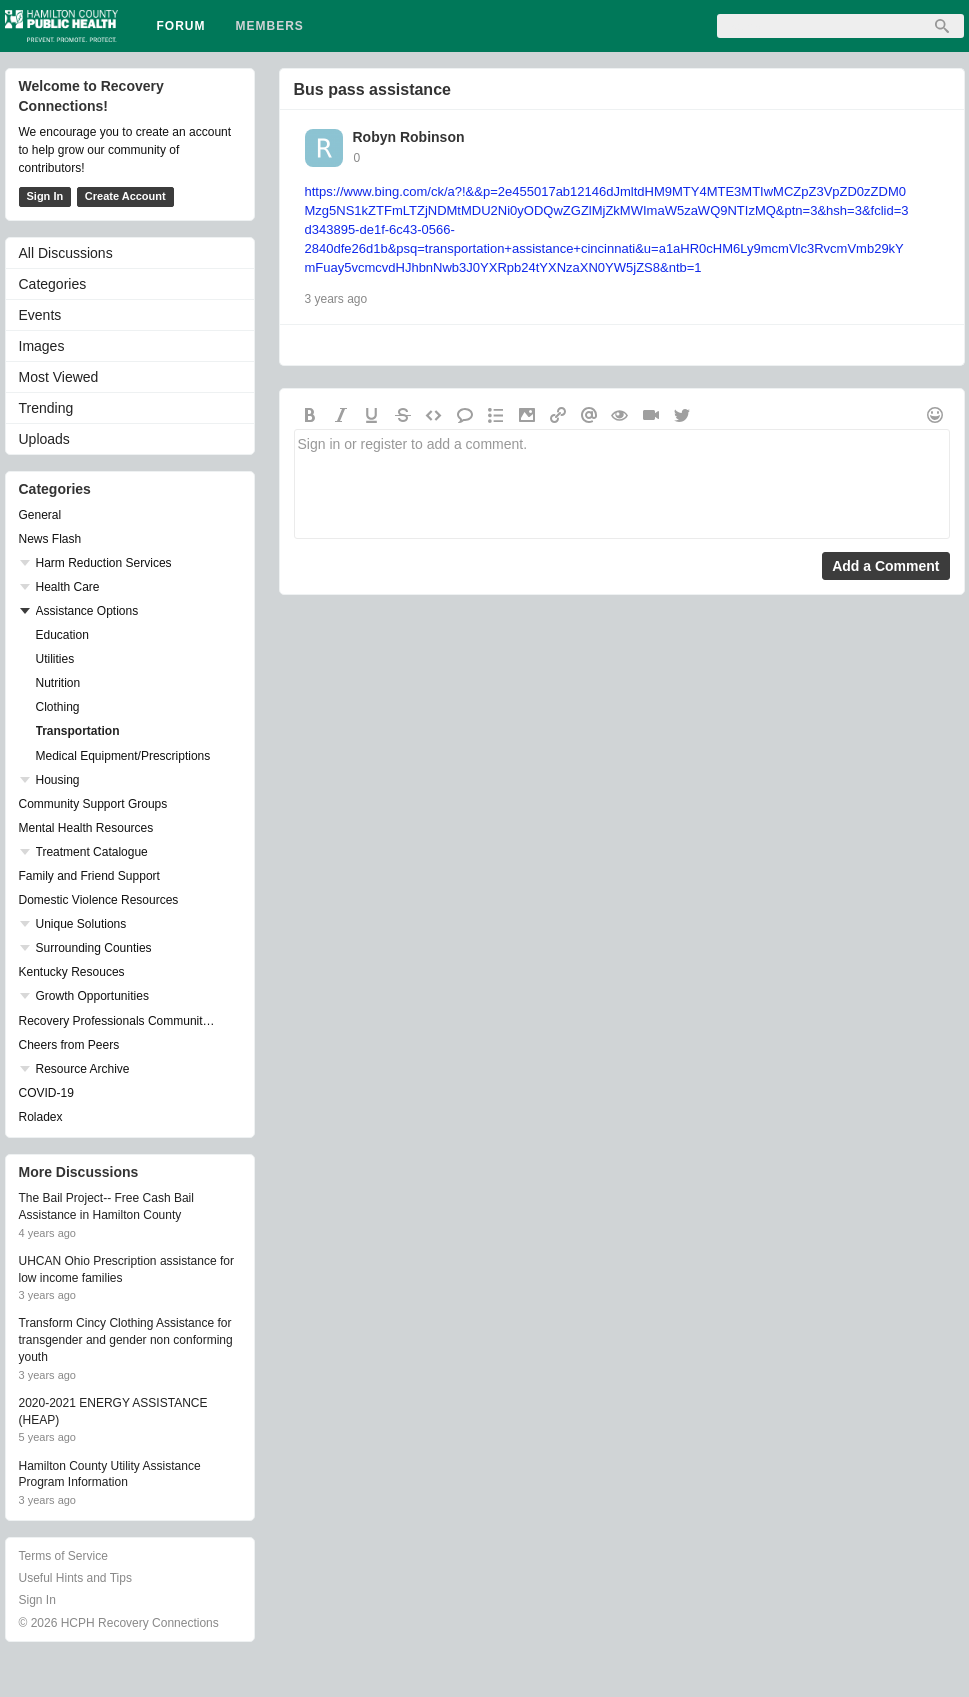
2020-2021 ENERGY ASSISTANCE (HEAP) (113, 1411)
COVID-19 (46, 1093)
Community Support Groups (93, 804)
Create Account (125, 196)
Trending (46, 408)
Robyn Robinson (409, 137)
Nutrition (58, 683)
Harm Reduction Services (104, 563)
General (40, 515)
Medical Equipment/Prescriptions (123, 756)
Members (270, 26)
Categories (53, 284)
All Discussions (66, 253)
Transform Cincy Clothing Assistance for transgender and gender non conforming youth (126, 1340)
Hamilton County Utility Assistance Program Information (110, 1474)
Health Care (68, 587)
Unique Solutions (81, 924)
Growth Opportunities (92, 996)
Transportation (78, 731)
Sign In (45, 196)
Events (40, 315)
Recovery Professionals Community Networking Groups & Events (120, 1021)
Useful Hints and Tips (75, 1578)
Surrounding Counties (94, 948)
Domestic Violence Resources (99, 900)
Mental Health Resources (86, 828)
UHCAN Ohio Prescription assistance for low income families (126, 1269)
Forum (181, 26)
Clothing (58, 707)
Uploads (44, 439)
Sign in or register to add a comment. (622, 484)
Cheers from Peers (69, 1045)
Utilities (55, 659)
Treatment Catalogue (92, 852)
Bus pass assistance (372, 89)
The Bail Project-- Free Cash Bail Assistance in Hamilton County (106, 1206)
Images (42, 346)
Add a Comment (885, 566)
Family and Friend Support (89, 876)
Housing (58, 780)
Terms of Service (63, 1556)
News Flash (50, 539)
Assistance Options (87, 611)
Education (62, 635)
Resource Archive (83, 1069)
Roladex (41, 1117)
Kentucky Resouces (72, 972)
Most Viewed (59, 377)
